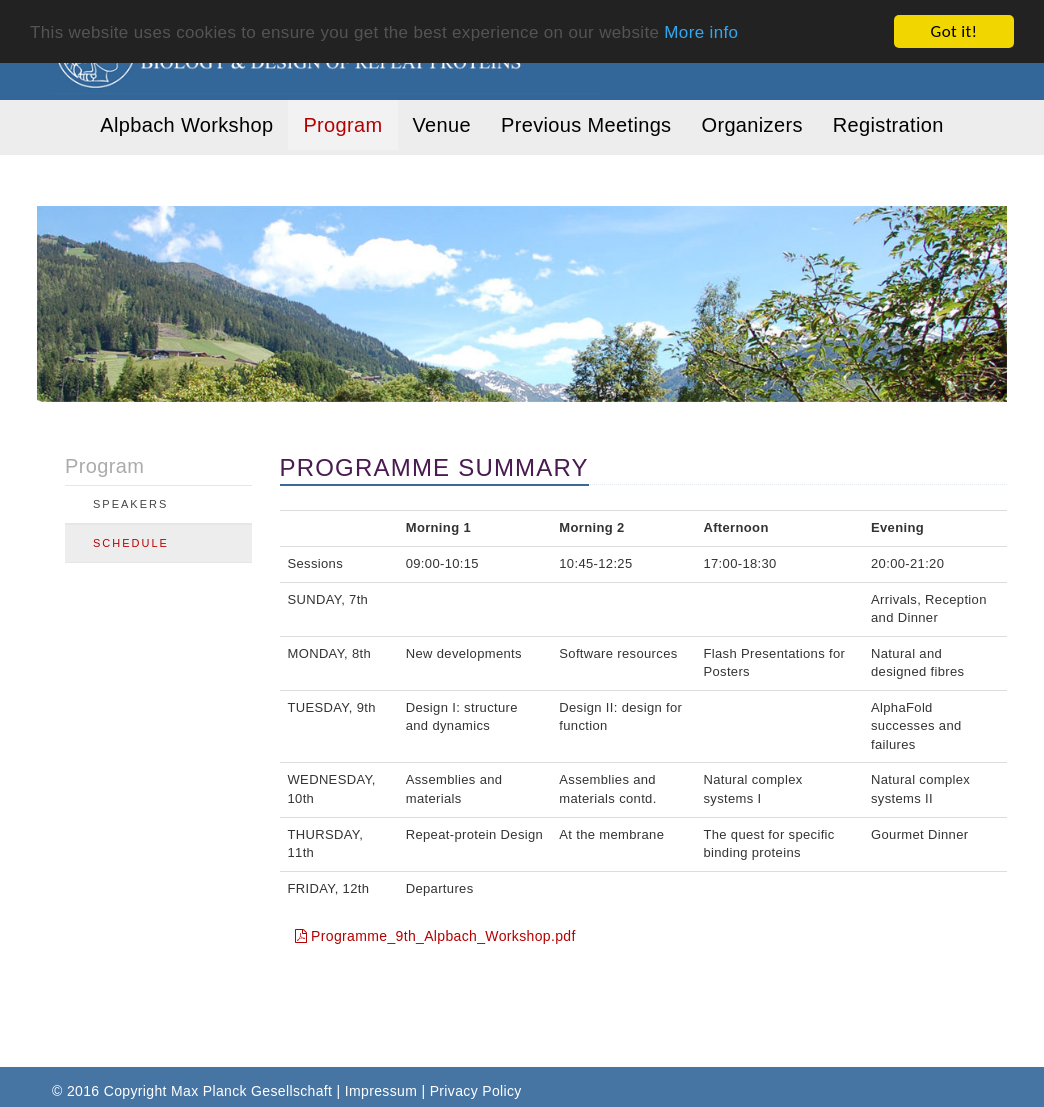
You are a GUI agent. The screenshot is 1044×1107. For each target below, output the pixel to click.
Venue (442, 125)
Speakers (130, 504)
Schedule (131, 543)
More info (701, 31)
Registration (888, 125)
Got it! (954, 31)
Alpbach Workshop (186, 125)
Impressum (381, 1091)
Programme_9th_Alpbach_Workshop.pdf (435, 936)
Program (342, 125)
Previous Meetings (586, 125)
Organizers (751, 125)
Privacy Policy (476, 1091)
